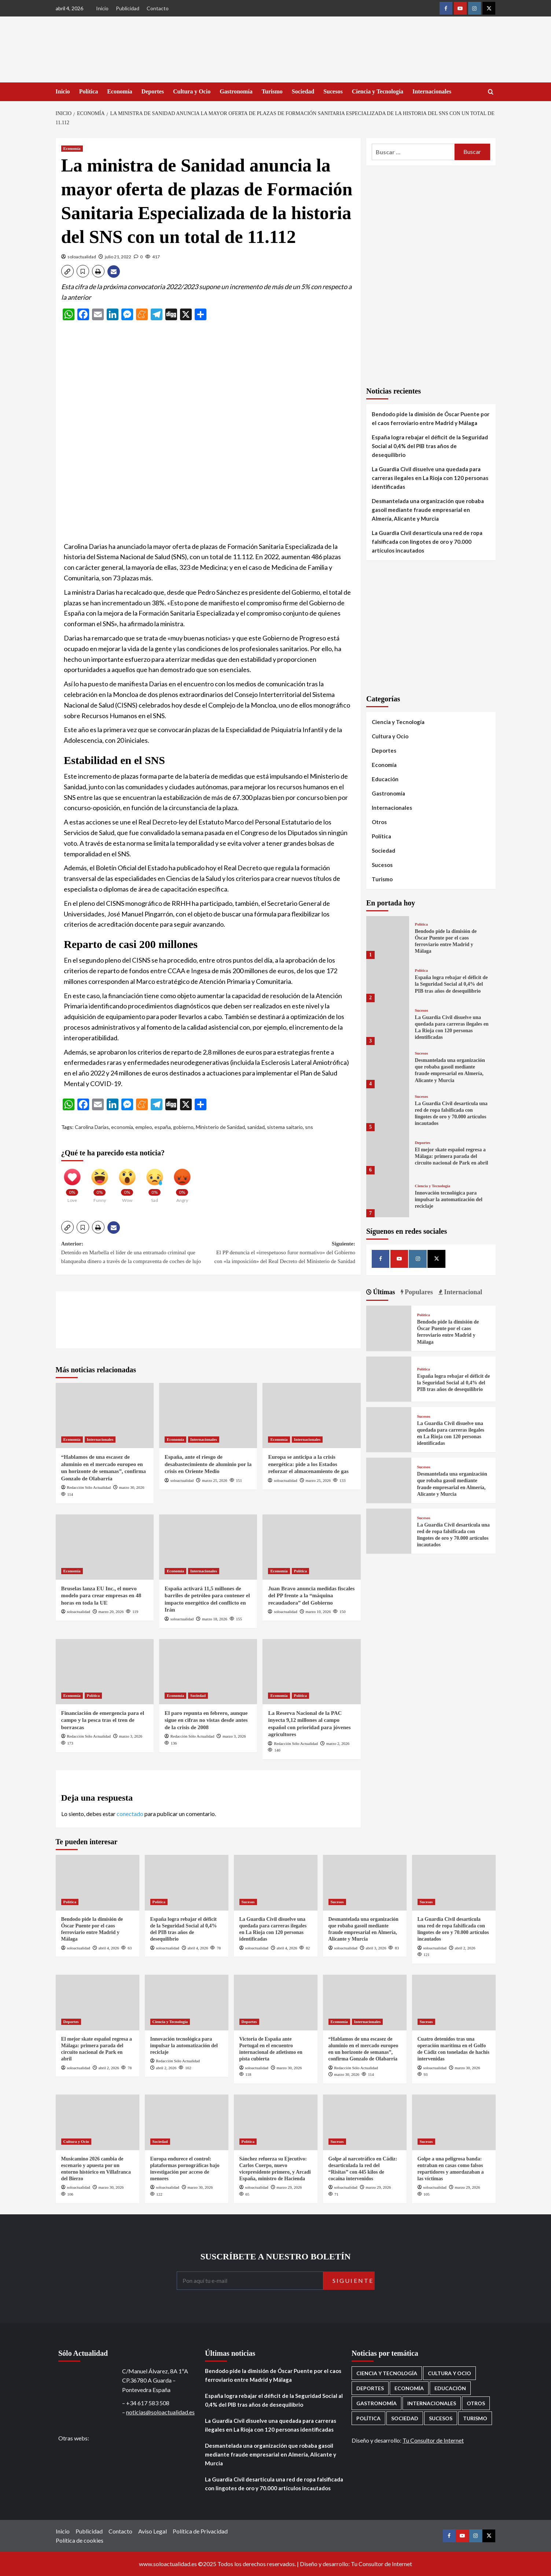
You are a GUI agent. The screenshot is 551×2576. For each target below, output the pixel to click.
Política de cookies (79, 2540)
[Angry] (182, 1182)
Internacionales (431, 91)
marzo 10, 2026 (318, 1611)
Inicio (102, 8)
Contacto (158, 8)
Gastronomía (236, 91)
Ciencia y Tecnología (377, 91)
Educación (385, 779)
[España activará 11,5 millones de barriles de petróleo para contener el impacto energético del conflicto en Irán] (208, 1547)
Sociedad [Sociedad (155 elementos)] (404, 2418)
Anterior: (134, 1253)
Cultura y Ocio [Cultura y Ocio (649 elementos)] (449, 2373)
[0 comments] (138, 256)
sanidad (256, 1127)
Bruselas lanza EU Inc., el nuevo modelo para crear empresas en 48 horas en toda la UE (101, 1596)
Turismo (272, 91)
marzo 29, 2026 (289, 2187)
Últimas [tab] (383, 1292)
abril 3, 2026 (376, 1948)
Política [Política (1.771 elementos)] (368, 2418)
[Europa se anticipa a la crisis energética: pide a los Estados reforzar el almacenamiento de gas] (311, 1415)
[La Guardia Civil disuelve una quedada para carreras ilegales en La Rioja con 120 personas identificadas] (387, 1023)
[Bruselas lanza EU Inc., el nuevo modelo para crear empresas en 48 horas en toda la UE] (105, 1547)
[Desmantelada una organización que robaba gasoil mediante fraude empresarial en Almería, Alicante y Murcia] (387, 1066)
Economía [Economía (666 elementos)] (409, 2388)
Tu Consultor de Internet (433, 2440)
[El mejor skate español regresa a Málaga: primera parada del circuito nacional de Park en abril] (387, 1152)
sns (309, 1127)
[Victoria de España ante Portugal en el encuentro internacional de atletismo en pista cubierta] (275, 2002)
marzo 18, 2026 (214, 1619)
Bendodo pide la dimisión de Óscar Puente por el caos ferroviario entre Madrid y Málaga (430, 418)
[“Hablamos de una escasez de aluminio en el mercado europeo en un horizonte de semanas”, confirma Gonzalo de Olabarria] (105, 1415)
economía (122, 1127)
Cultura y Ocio (191, 91)
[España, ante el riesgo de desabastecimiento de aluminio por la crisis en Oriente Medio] (208, 1415)
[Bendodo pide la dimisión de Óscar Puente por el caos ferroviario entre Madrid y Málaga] (387, 937)
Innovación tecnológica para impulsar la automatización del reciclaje (448, 1199)
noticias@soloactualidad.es (160, 2412)
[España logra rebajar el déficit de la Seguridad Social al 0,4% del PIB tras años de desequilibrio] (387, 980)
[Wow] (127, 1182)
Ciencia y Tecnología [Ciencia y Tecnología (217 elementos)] (386, 2373)
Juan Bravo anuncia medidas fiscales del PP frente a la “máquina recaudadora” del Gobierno (311, 1596)
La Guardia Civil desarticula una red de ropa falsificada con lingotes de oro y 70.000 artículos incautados (427, 541)
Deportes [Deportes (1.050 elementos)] (370, 2388)
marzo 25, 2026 (214, 1480)
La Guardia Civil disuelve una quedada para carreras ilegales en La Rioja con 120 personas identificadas (430, 478)
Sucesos (332, 91)
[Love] (72, 1182)
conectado (130, 1813)
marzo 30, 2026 (131, 1487)
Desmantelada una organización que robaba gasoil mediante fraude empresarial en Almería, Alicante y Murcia (428, 510)
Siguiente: (281, 1253)
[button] (67, 271)
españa (162, 1127)
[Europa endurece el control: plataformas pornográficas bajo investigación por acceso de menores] (186, 2122)
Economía (119, 91)
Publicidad (127, 8)
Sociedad (303, 91)
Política (88, 91)
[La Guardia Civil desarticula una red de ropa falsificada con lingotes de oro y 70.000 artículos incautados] (387, 1109)
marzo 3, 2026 (130, 1736)
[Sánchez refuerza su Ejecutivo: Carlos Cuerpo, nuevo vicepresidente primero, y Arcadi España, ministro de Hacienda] (275, 2122)
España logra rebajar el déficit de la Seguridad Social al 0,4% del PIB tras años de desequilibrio (430, 446)
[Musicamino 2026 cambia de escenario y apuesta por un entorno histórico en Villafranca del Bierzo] (97, 2122)
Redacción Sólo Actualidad (89, 1487)
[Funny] (100, 1182)
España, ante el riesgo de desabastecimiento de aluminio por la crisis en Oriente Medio (208, 1464)
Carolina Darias (92, 1127)
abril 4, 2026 (109, 1948)
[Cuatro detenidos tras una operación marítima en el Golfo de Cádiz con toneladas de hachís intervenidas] (454, 2002)
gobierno (183, 1127)
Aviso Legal (152, 2531)
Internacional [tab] (462, 1292)
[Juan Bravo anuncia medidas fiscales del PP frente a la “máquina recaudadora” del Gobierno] (311, 1547)
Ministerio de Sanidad (220, 1127)
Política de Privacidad (200, 2531)
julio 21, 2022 (118, 256)
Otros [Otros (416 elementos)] (476, 2403)
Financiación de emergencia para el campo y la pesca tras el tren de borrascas (102, 1720)
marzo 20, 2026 (111, 1611)
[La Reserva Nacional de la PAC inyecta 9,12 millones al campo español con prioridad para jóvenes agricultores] (311, 1671)
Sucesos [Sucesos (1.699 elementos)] (440, 2418)
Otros (379, 822)
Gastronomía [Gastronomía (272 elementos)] (376, 2403)
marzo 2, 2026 (337, 1743)
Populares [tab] (418, 1292)
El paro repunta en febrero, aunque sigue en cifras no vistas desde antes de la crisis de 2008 (206, 1720)
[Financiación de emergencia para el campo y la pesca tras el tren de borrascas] (105, 1671)
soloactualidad (81, 256)
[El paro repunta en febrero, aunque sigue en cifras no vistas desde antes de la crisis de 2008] (208, 1671)
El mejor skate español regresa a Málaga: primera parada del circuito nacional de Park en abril (451, 1156)
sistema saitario (285, 1127)
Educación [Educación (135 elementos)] (450, 2388)
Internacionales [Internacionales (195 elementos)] (431, 2403)
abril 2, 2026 (465, 1948)
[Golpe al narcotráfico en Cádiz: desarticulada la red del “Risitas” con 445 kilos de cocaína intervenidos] (365, 2122)
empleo (143, 1127)
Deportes (153, 91)
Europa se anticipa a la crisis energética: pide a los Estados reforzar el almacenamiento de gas (308, 1464)
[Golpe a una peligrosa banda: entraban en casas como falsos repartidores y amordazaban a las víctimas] (454, 2122)
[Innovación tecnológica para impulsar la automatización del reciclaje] (387, 1195)
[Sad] (155, 1182)
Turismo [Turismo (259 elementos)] (475, 2418)
